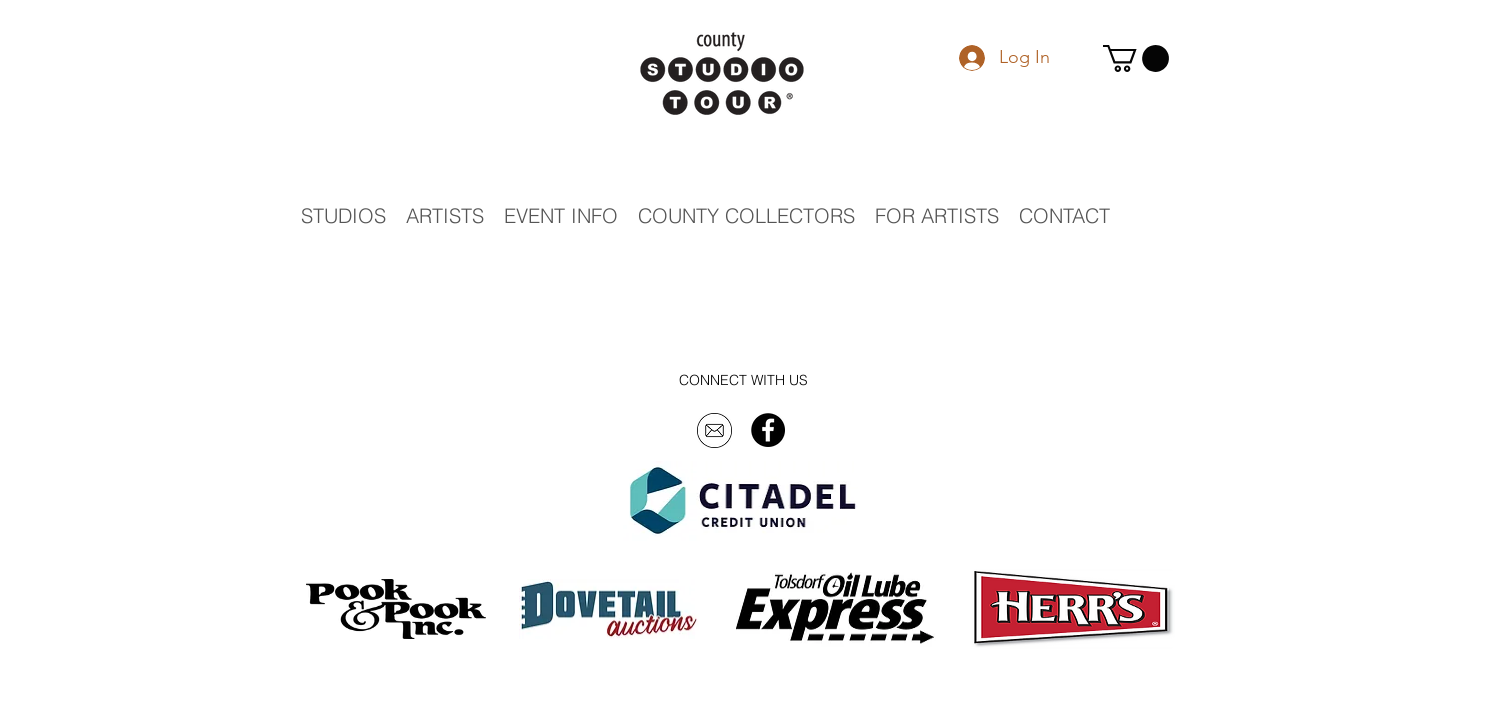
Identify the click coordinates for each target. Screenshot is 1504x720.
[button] (1136, 58)
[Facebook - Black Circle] (768, 430)
